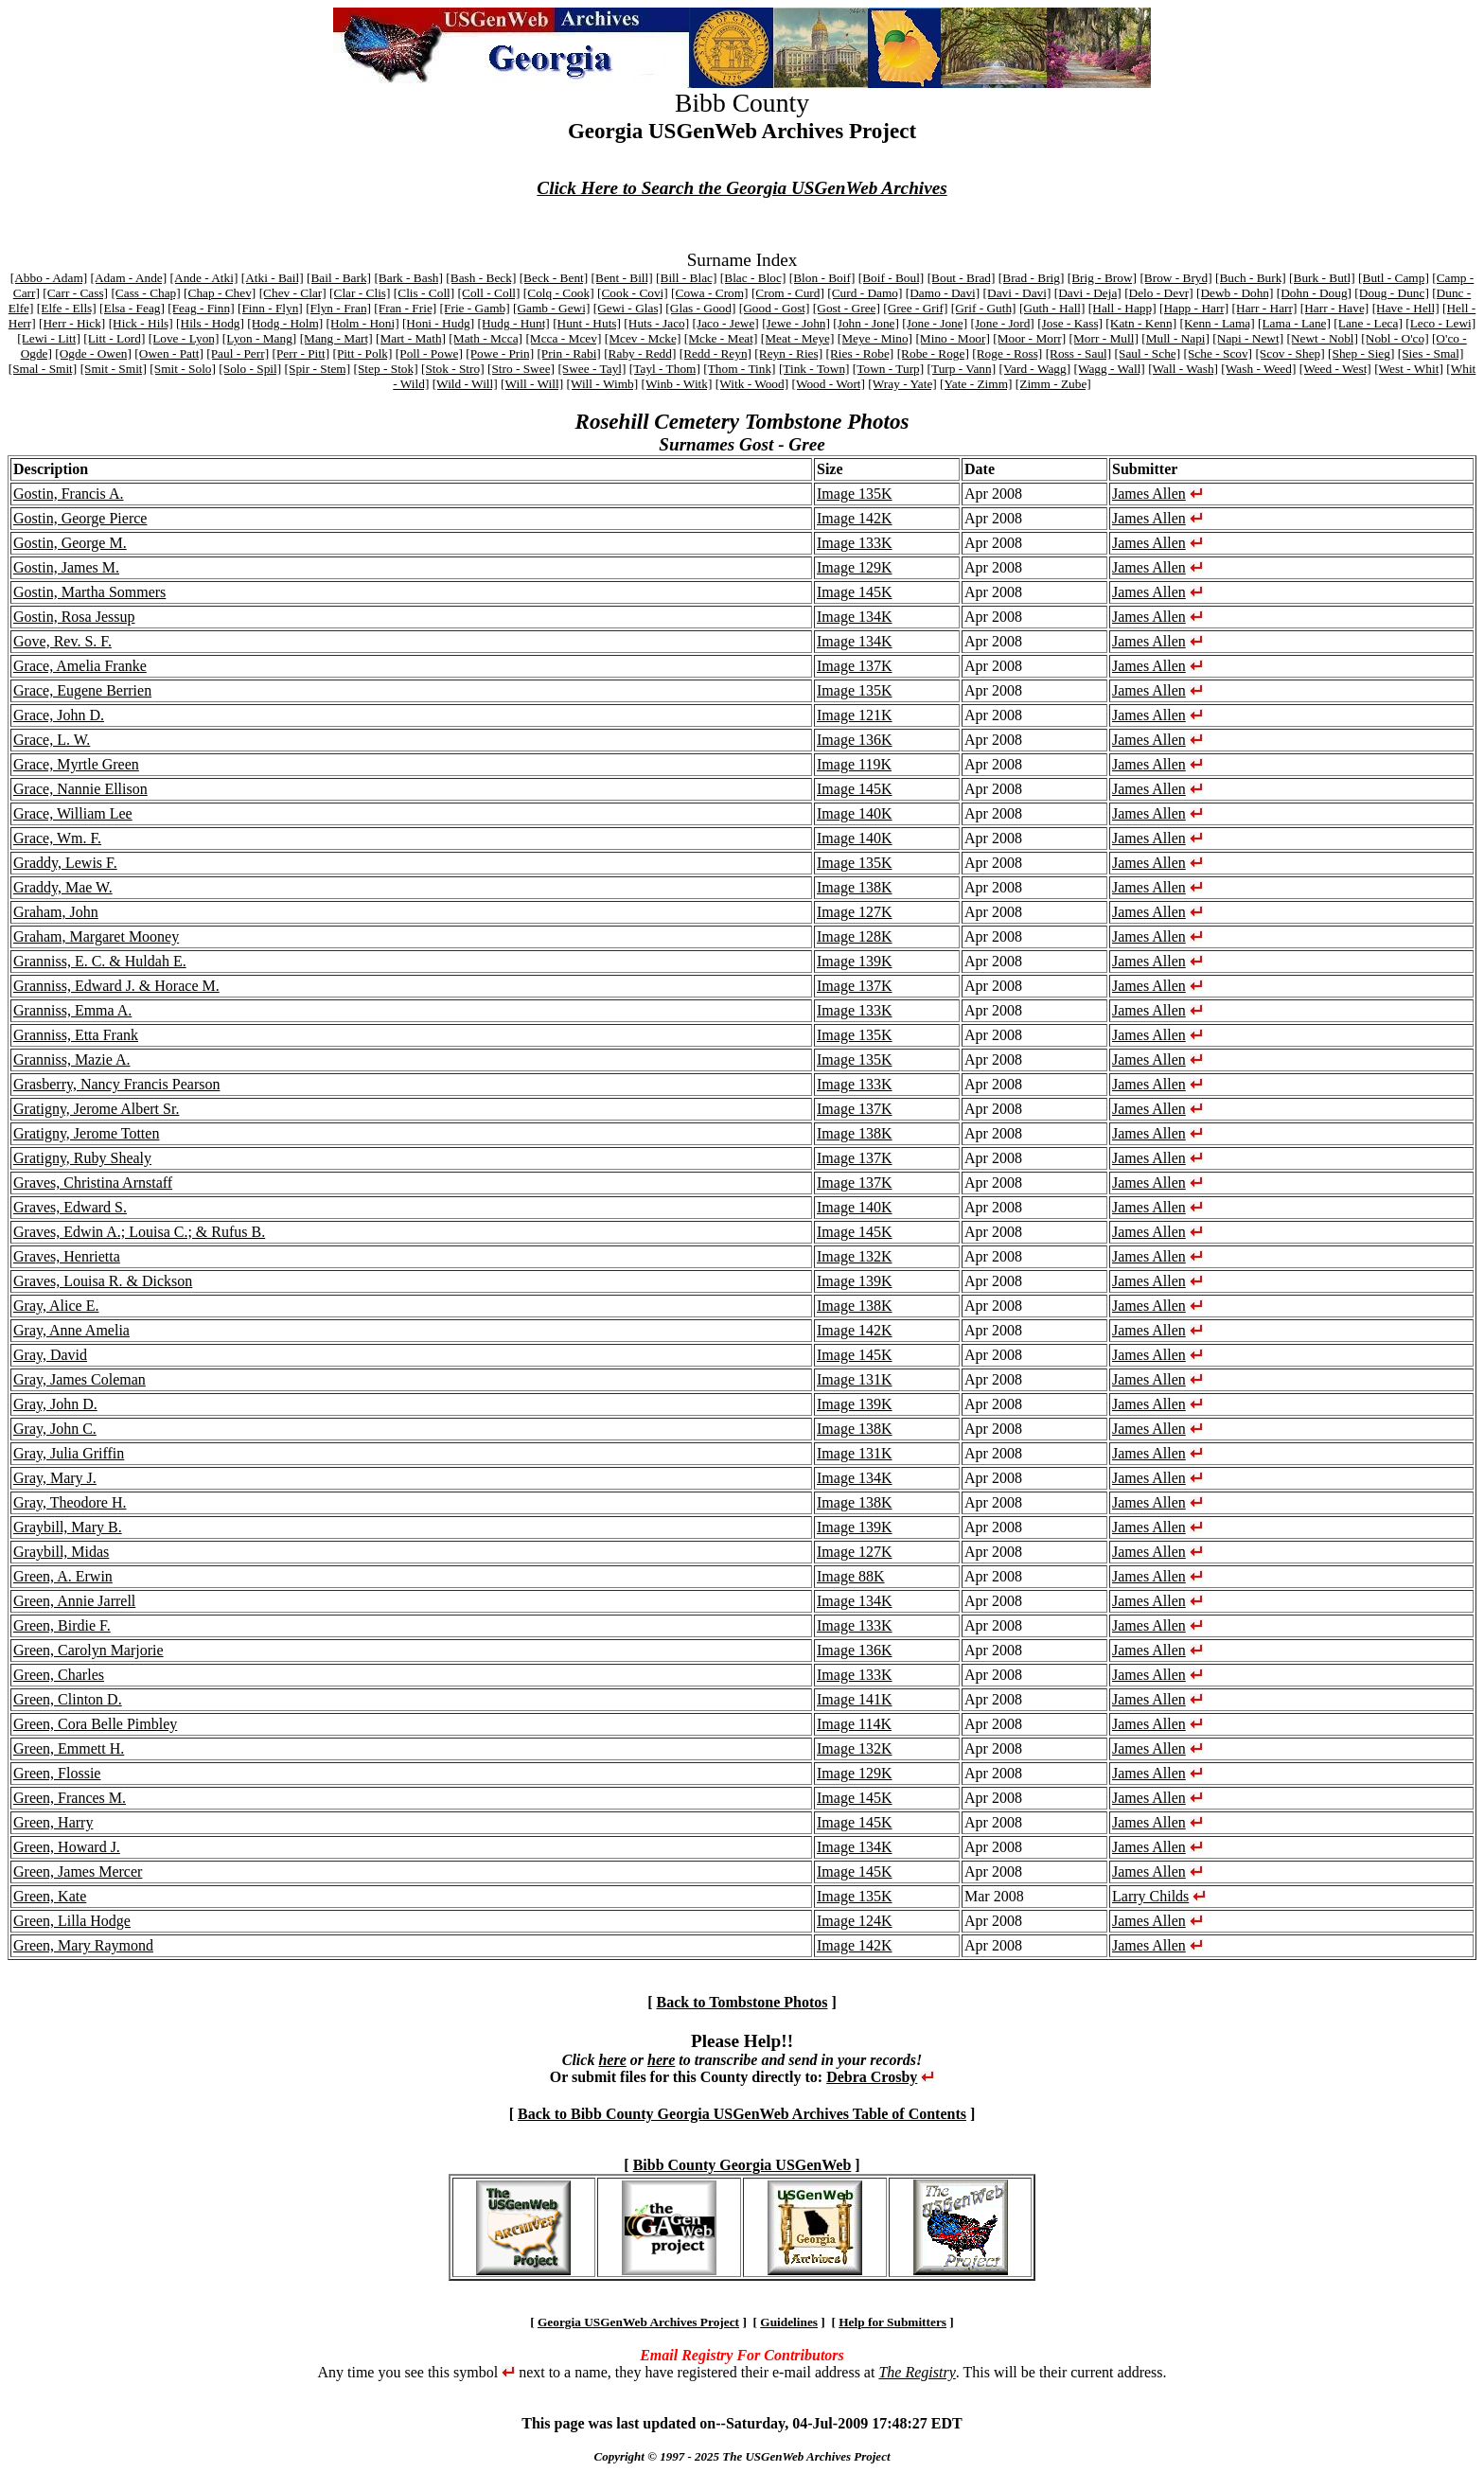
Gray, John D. (55, 1404)
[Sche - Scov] (1218, 353)
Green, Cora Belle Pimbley (95, 1724)
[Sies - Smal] (1431, 353)
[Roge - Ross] (1007, 353)
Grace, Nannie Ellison (80, 789)
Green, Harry (53, 1822)
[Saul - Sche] (1148, 353)
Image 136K (854, 740)
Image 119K (854, 764)
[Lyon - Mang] (259, 338)
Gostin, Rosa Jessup (73, 617)
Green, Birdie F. (62, 1625)
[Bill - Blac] (686, 278)
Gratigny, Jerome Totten (86, 1133)
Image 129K (854, 567)
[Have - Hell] (1406, 308)
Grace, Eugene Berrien (82, 690)
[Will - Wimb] (602, 384)
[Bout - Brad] (962, 278)
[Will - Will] (532, 384)
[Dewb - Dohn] (1234, 293)
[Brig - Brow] (1102, 278)
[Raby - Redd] (640, 353)
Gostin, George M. (70, 543)
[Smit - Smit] (113, 369)
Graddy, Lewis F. (65, 863)
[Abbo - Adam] (48, 278)
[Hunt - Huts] (587, 323)
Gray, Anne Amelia (71, 1330)
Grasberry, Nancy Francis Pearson (116, 1084)
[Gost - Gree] (846, 308)
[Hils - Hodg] (210, 323)
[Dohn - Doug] (1314, 293)
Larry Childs (1150, 1896)
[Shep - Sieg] (1361, 353)
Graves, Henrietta (66, 1256)
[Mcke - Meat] (721, 338)
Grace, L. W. (51, 740)
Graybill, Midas (61, 1552)
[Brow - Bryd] (1175, 278)
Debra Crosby (871, 2077)
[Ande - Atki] (204, 278)
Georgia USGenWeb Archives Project (638, 2322)
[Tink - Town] (814, 369)
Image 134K (854, 617)
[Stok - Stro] (453, 369)
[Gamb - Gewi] (551, 308)
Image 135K (854, 494)
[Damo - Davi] (943, 293)
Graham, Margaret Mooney (96, 936)
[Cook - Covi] (632, 293)
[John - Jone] (866, 323)
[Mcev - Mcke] (643, 338)
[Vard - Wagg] (1034, 369)
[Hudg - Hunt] (514, 323)
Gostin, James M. (66, 567)
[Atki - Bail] (272, 278)
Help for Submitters (892, 2322)
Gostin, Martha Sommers (89, 592)
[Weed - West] (1335, 369)
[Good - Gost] (774, 308)
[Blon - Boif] (822, 278)
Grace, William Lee (72, 813)
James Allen (1149, 494)
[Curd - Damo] (864, 293)
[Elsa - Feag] (132, 308)
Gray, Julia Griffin (68, 1453)
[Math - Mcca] (485, 338)
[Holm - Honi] (363, 323)
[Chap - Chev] (220, 293)
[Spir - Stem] (318, 369)
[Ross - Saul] (1079, 353)
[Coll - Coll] (489, 293)
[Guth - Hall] (1052, 308)
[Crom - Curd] (787, 293)
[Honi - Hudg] (438, 323)
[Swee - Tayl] (591, 369)
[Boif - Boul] (891, 278)
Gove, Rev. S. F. (62, 641)
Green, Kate (49, 1896)
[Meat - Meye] (798, 338)
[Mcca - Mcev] (563, 338)
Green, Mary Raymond (83, 1945)
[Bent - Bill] (622, 278)
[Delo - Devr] (1158, 293)
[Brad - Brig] (1031, 278)
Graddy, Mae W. (63, 887)
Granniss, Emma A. (72, 1010)
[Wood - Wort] (828, 384)
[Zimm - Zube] (1053, 384)
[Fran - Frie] (405, 308)
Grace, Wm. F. (57, 838)
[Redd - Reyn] (715, 353)
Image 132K (854, 1256)
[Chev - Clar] (293, 293)
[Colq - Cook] (558, 293)
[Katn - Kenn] (1140, 323)
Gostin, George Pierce (80, 518)
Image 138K (854, 887)
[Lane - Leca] (1368, 323)
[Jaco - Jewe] (726, 323)
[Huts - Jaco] (656, 323)
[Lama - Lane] (1294, 323)
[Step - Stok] (385, 369)
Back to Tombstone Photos (742, 2002)
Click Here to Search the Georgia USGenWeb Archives (741, 188)
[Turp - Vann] (962, 369)
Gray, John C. (55, 1429)
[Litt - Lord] (114, 338)
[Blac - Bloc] (753, 278)
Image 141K (854, 1699)
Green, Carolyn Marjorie (88, 1650)
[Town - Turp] (888, 369)
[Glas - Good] (700, 308)
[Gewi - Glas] (627, 308)
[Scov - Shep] (1289, 353)
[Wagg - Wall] (1108, 369)
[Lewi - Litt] (48, 338)
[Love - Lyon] (184, 338)
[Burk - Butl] (1322, 278)
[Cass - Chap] (145, 293)
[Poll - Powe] (429, 353)
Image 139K (854, 961)
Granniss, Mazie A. (72, 1059)
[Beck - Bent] (554, 278)
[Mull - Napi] (1175, 338)
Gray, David (50, 1355)
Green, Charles (58, 1675)
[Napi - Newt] (1247, 338)
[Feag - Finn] (201, 308)
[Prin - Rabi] (568, 353)
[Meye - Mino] (875, 338)
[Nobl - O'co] (1394, 338)
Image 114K (854, 1724)
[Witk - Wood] (752, 384)
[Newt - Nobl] (1322, 338)
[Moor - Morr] (1029, 338)
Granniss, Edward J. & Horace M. (116, 986)
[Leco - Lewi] (1440, 323)
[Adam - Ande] (129, 278)
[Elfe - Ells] (67, 308)
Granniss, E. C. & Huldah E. (99, 961)
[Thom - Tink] (739, 369)
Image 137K (854, 666)
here (612, 2060)
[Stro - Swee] (521, 369)
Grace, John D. (58, 715)
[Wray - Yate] (902, 384)
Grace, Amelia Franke (80, 666)
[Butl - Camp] (1393, 278)
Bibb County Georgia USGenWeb (742, 2165)
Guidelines (789, 2322)
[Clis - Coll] (424, 293)
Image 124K (854, 1921)
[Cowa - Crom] (709, 293)
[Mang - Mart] (336, 338)
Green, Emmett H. (68, 1748)
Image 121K (854, 715)
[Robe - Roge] (933, 353)
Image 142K (854, 518)
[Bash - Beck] (481, 278)
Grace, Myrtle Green (76, 764)
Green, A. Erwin (63, 1576)
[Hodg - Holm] (285, 323)
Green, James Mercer (77, 1871)
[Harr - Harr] (1265, 308)
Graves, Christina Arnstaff (92, 1182)
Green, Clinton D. (67, 1699)
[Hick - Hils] (141, 323)
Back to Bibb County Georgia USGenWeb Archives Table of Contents (742, 2114)
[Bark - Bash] (408, 278)
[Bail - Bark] (339, 278)
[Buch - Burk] (1250, 278)
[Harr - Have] (1334, 308)
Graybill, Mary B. (67, 1527)
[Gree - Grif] (915, 308)
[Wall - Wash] (1183, 369)
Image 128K (854, 936)
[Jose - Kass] (1070, 323)
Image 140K (854, 813)
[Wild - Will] (465, 384)
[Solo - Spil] (250, 369)
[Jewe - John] (796, 323)
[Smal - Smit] (43, 369)
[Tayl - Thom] (664, 369)
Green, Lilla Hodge (72, 1921)
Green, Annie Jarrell (74, 1601)
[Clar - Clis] (359, 293)
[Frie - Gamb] (475, 308)
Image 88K (851, 1576)
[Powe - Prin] (500, 353)
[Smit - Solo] (183, 369)
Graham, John (55, 912)
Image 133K (854, 543)
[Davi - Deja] (1088, 293)
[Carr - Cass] (75, 293)
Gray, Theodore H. (70, 1502)
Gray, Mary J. (55, 1478)
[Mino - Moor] (952, 338)
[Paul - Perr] (237, 353)
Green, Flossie (56, 1773)
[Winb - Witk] (676, 384)
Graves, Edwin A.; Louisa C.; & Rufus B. (139, 1232)
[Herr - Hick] (72, 323)
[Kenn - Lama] (1216, 323)
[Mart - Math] (411, 338)
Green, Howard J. (66, 1847)
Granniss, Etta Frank (75, 1035)
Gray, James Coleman (79, 1379)
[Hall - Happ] (1122, 308)
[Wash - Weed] (1258, 369)
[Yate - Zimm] (976, 384)
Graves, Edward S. (70, 1207)
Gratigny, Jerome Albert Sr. (96, 1109)
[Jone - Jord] (1002, 323)
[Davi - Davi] (1017, 293)
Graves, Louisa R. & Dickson (102, 1281)
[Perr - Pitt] (300, 353)
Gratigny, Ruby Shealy (82, 1158)
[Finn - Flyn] (270, 308)
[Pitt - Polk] (363, 353)
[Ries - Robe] (859, 353)
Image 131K (854, 1379)
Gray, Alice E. (55, 1306)
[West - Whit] (1408, 369)
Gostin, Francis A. (68, 494)
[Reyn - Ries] (788, 353)
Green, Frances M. (69, 1798)
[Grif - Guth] (983, 308)
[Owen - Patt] (168, 353)
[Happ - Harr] (1193, 308)
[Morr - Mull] (1104, 338)
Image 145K (854, 592)
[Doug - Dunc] (1391, 293)
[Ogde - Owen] (93, 353)
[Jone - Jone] (934, 323)
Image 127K (854, 912)
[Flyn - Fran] (338, 308)
